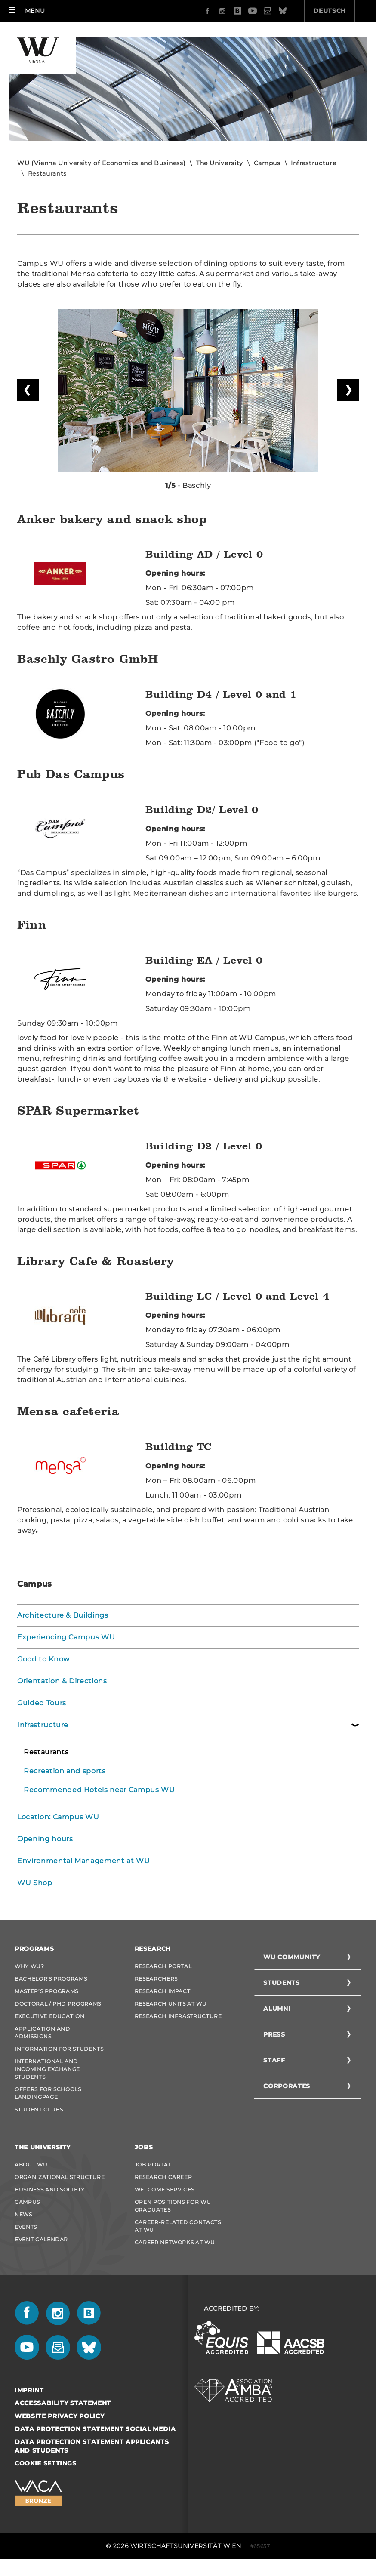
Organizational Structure (60, 2177)
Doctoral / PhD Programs (58, 2003)
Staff (274, 2060)
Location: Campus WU (58, 1817)
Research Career (163, 2177)
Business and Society (50, 2189)
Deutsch (281, 11)
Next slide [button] (348, 390)
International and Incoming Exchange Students (47, 2069)
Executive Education (49, 2016)
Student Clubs (39, 2109)
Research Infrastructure (178, 2016)
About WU (31, 2164)
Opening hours (45, 1839)
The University (219, 163)
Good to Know (43, 1659)
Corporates (286, 2086)
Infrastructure (313, 163)
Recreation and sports (65, 1771)
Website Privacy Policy (59, 2416)
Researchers (156, 1978)
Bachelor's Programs (51, 1978)
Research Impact (163, 1991)
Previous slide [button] (28, 390)
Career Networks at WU (175, 2242)
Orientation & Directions (62, 1681)
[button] (27, 11)
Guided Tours (41, 1703)
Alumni (276, 2008)
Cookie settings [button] (46, 2463)
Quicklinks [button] (341, 11)
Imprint (29, 2390)
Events (26, 2227)
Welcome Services (164, 2189)
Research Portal (163, 1966)
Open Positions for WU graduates (173, 2206)
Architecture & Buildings (62, 1615)
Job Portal (153, 2164)
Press (274, 2034)
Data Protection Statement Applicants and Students (92, 2446)
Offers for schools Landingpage (48, 2093)
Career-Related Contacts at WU (178, 2226)
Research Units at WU (171, 2003)
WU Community (291, 1957)
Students (281, 1983)
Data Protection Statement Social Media (95, 2429)
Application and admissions (42, 2032)
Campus (267, 163)
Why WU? (29, 1966)
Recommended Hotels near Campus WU (99, 1790)
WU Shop (34, 1883)
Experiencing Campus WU (66, 1637)
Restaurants (46, 1752)
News (23, 2214)
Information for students (59, 2049)
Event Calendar (41, 2239)
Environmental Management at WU (83, 1861)
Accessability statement (63, 2403)
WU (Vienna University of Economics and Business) (101, 163)
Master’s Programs (46, 1991)
